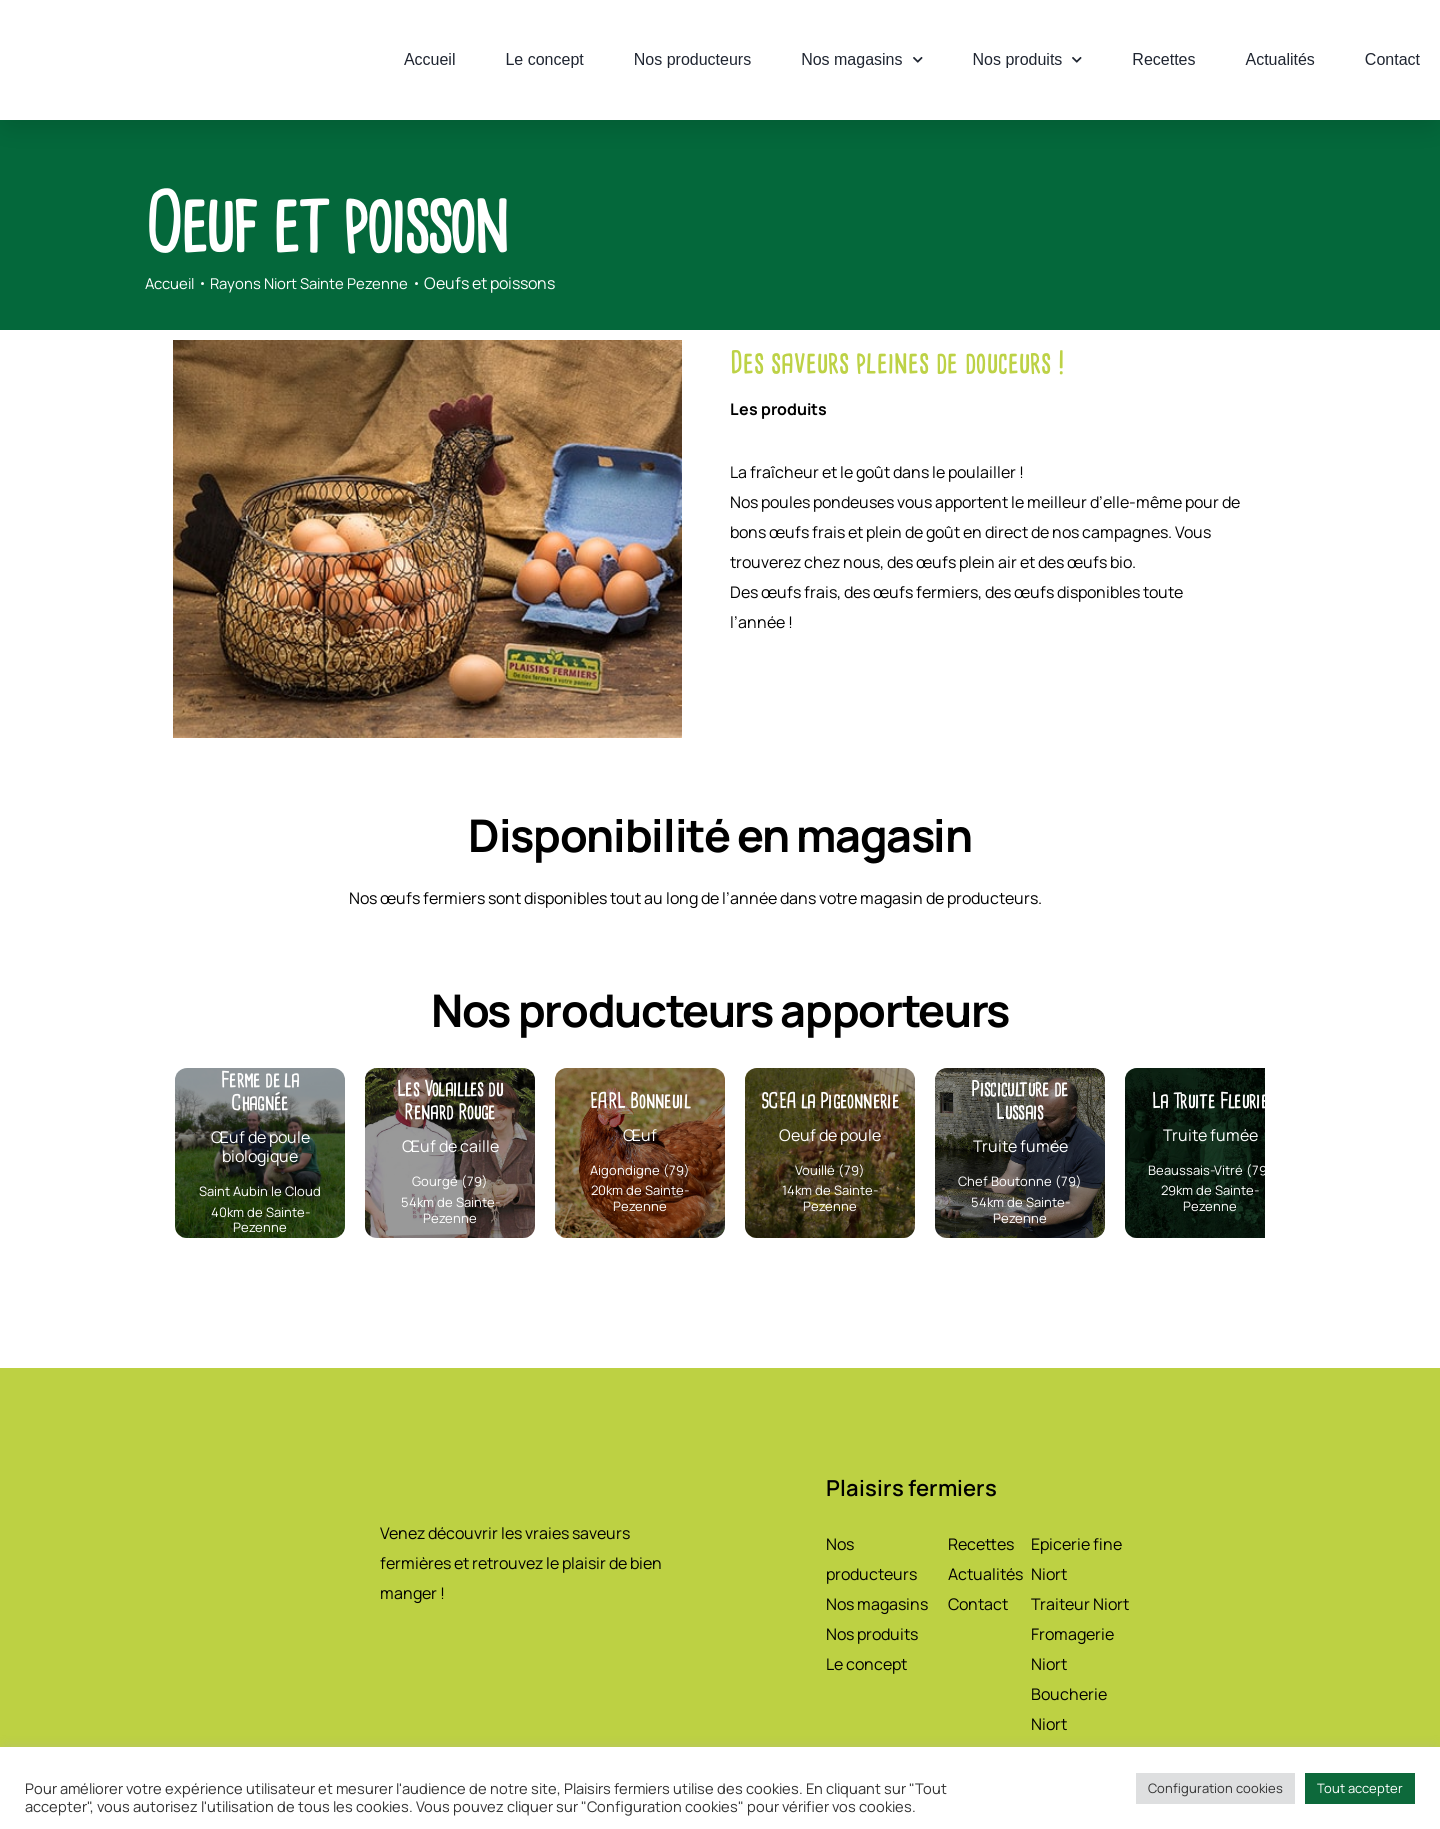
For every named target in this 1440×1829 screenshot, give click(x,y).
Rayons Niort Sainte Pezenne (321, 283)
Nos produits (1028, 59)
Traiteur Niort (1080, 1604)
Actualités (1279, 59)
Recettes (1163, 59)
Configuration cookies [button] (1215, 1788)
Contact (1392, 59)
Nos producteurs (692, 59)
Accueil (430, 59)
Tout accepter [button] (1360, 1788)
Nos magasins (861, 59)
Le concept (544, 59)
